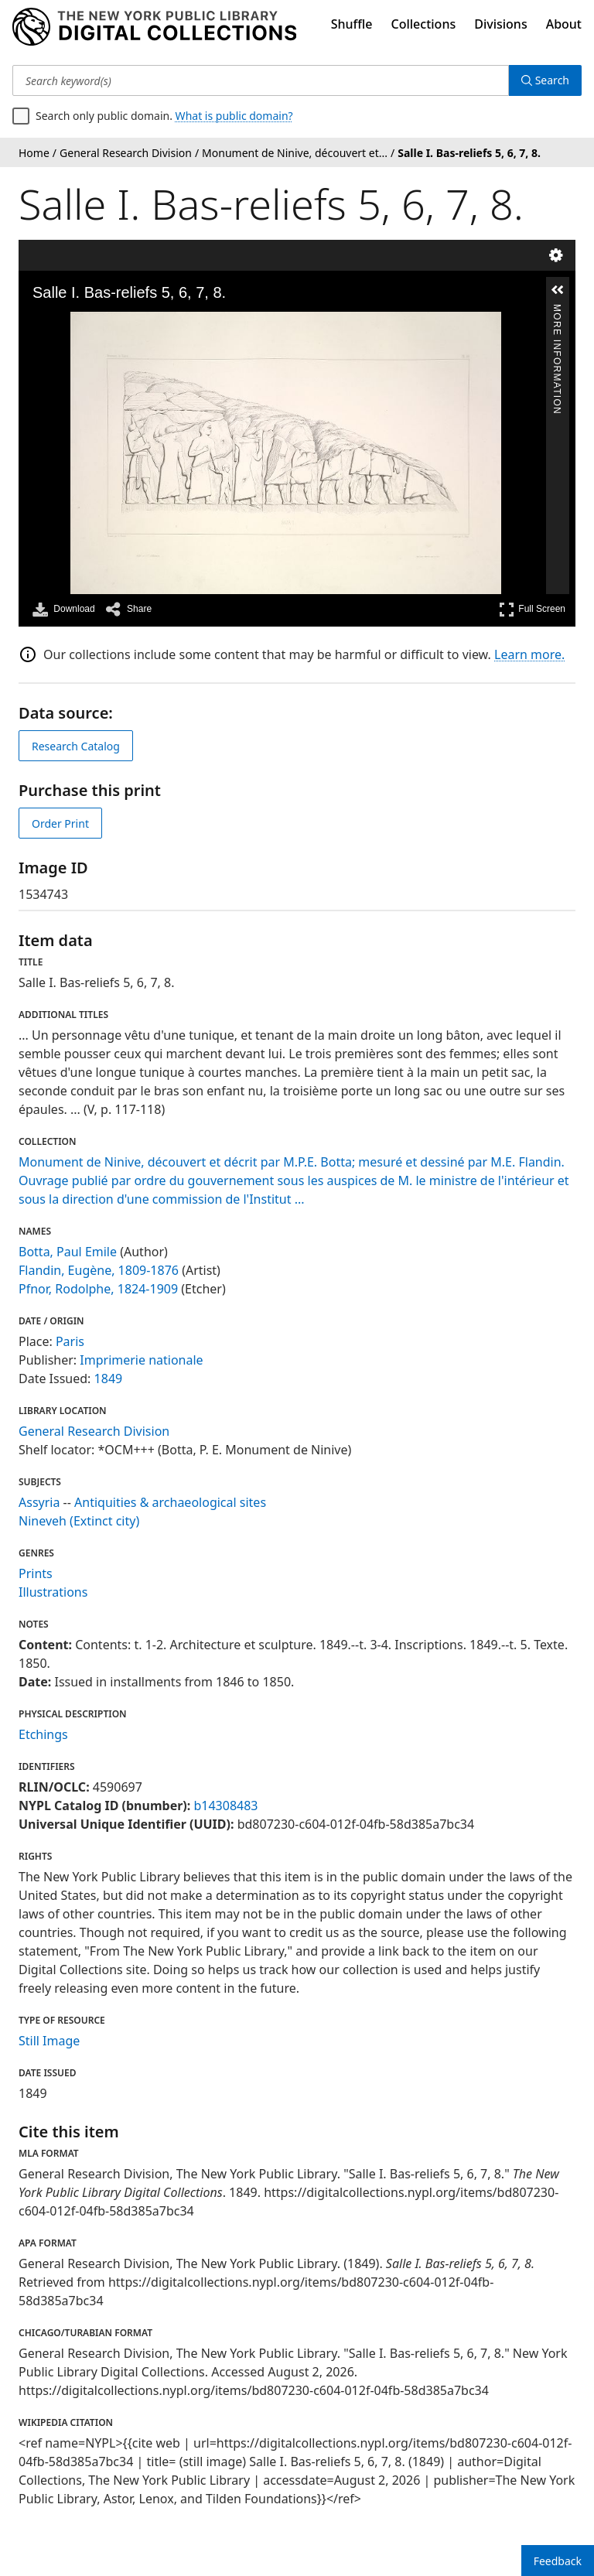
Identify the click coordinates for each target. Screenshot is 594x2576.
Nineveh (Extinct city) (79, 1520)
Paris (70, 1341)
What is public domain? (234, 115)
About (564, 23)
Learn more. (529, 654)
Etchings (43, 1734)
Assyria (39, 1502)
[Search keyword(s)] (260, 80)
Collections (423, 23)
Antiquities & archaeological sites (170, 1502)
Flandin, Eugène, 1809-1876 (99, 1270)
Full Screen (532, 609)
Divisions (500, 23)
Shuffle (352, 23)
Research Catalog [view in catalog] (76, 746)
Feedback (558, 2561)
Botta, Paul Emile (68, 1251)
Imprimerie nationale (141, 1359)
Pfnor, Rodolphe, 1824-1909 (98, 1288)
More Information (556, 310)
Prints (36, 1573)
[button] (557, 290)
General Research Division (94, 1431)
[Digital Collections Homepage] (154, 27)
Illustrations (53, 1592)
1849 (108, 1378)
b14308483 (225, 1805)
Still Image (49, 2040)
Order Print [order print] (60, 823)
